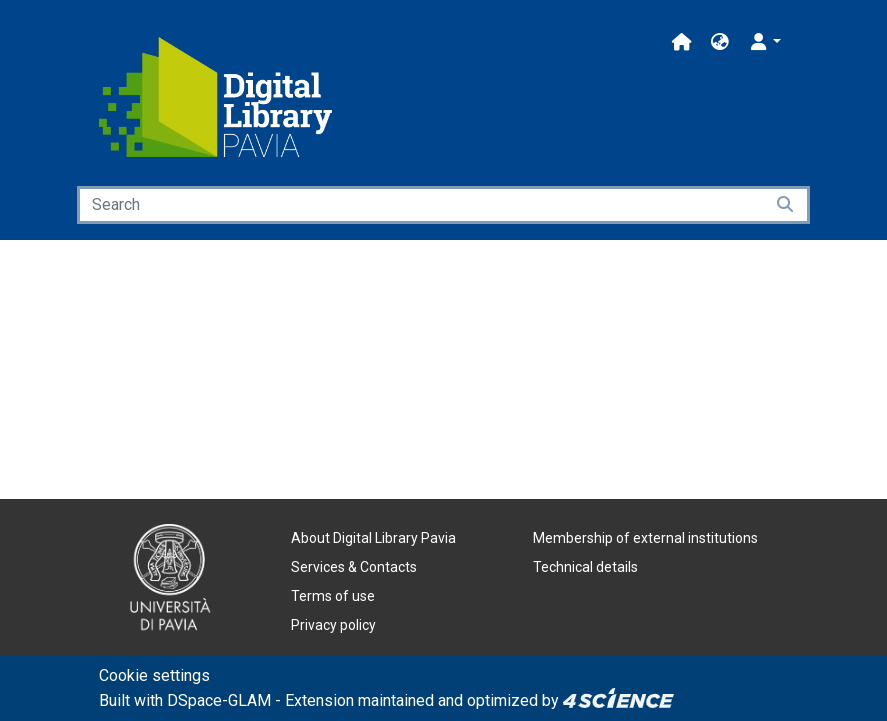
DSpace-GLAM (219, 700)
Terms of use (333, 596)
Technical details (585, 567)
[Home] (216, 97)
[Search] (420, 205)
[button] (720, 42)
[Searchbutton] (786, 205)
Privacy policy (333, 625)
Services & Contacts (354, 567)
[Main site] (682, 42)
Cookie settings (154, 675)
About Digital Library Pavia (373, 538)
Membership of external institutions (645, 538)
